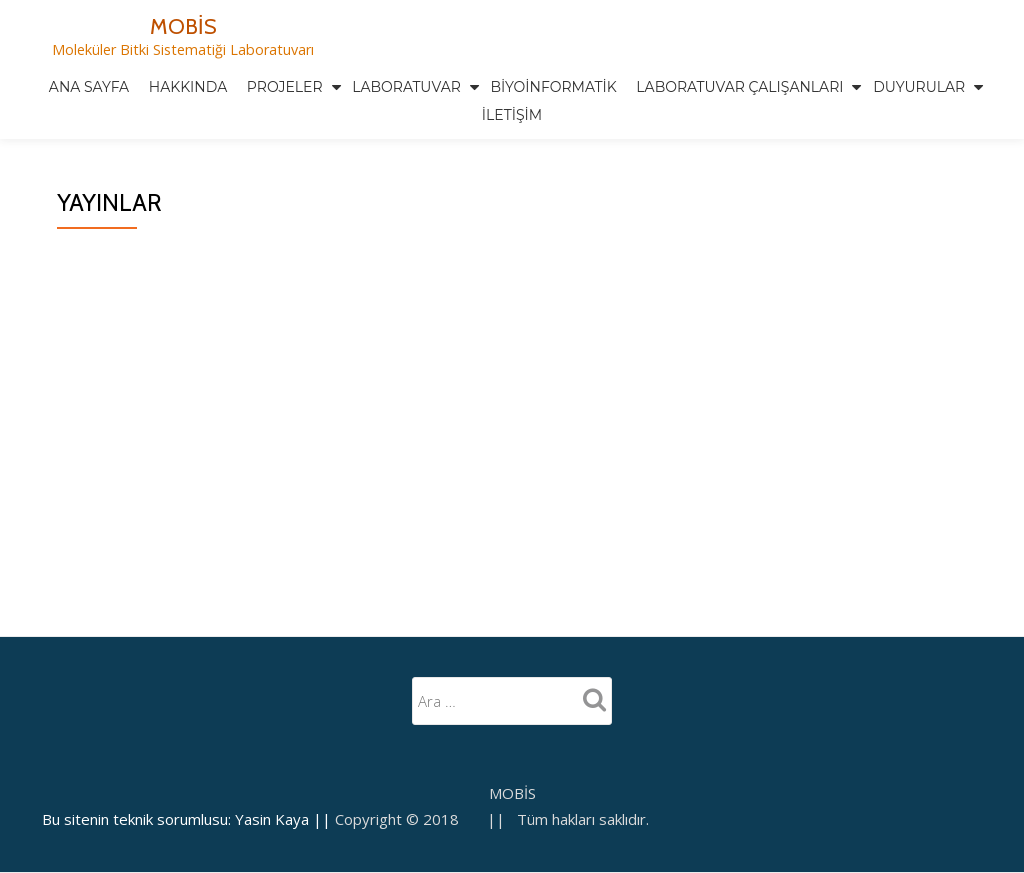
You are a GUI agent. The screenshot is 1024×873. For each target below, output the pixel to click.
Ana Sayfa (89, 87)
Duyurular (919, 87)
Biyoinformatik (554, 87)
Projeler (285, 87)
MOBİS (183, 26)
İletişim (512, 115)
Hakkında (188, 87)
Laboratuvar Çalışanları (739, 87)
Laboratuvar (406, 87)
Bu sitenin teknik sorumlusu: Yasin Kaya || (188, 735)
